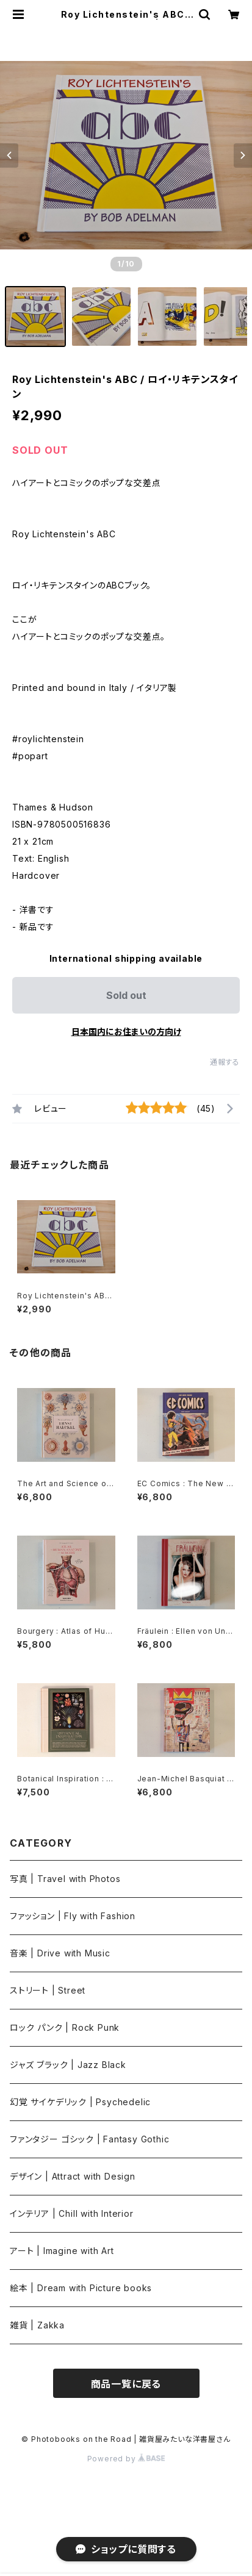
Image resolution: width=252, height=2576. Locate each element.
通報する (225, 1062)
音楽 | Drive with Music (60, 1953)
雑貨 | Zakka (37, 2325)
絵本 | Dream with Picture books (81, 2288)
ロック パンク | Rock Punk (65, 2027)
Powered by (126, 2458)
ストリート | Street (47, 1990)
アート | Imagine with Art (62, 2250)
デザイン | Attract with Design (72, 2176)
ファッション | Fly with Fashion (72, 1916)
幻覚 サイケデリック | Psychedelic (80, 2102)
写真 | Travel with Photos (65, 1878)
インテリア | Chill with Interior (72, 2213)
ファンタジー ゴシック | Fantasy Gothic (89, 2139)
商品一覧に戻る (126, 2384)
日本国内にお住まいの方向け (126, 1031)
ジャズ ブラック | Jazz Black (68, 2064)
